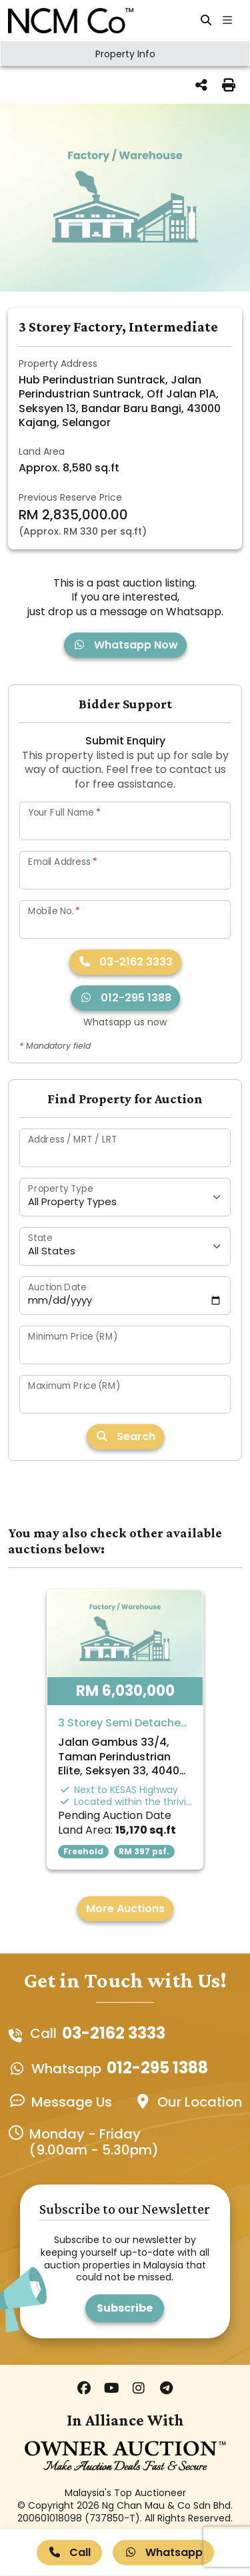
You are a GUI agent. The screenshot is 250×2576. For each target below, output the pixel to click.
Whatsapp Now (125, 644)
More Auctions (125, 1908)
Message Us (71, 2102)
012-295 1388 (125, 997)
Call (69, 2552)
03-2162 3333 (125, 961)
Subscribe (125, 2308)
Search (125, 1436)
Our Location (199, 2102)
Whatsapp (163, 2552)
